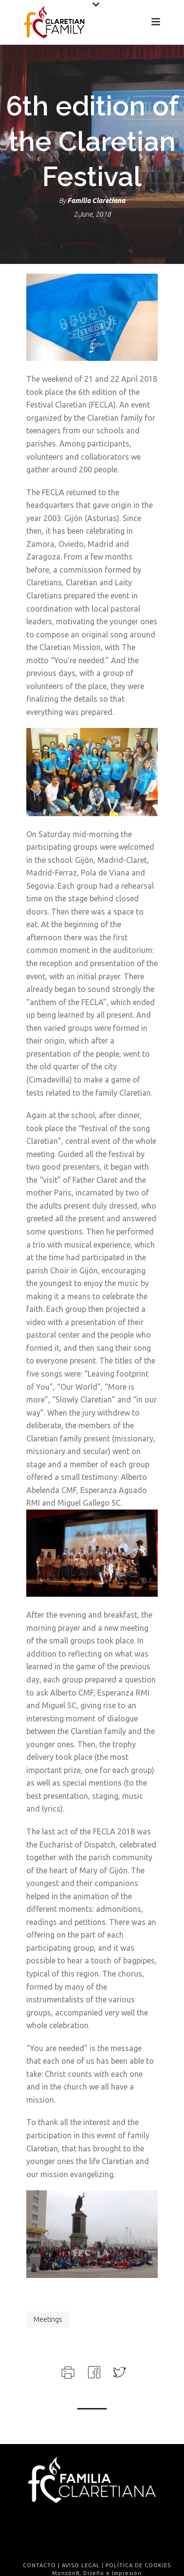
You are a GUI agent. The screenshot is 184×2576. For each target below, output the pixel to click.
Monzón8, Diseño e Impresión (97, 2573)
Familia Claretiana (96, 201)
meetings (48, 2319)
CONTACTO (39, 2565)
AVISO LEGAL (81, 2565)
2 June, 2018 (92, 214)
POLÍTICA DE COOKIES (138, 2565)
